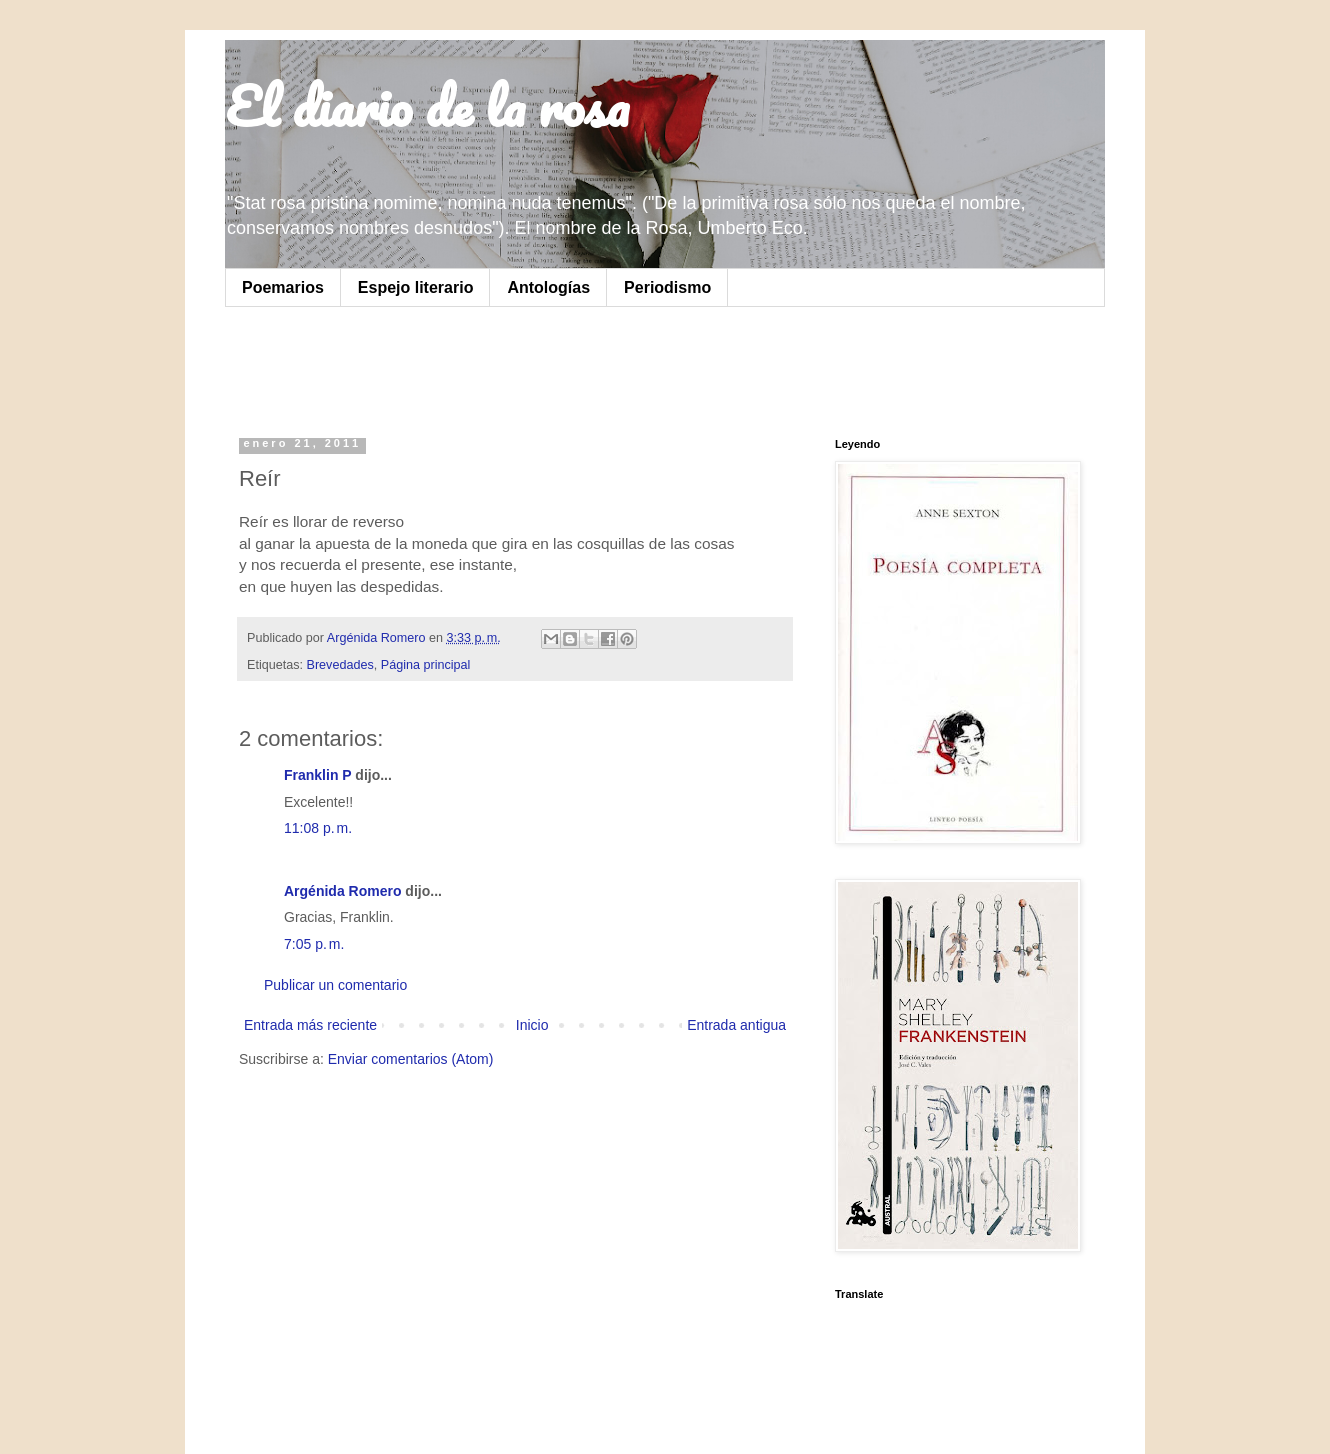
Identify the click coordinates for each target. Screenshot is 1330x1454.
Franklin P (317, 775)
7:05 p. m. (314, 944)
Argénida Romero (342, 891)
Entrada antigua (736, 1025)
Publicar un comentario (335, 985)
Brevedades (340, 665)
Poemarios (283, 287)
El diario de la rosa (427, 106)
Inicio (532, 1025)
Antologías (548, 287)
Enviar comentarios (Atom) (411, 1059)
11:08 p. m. (318, 828)
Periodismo (667, 287)
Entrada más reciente (310, 1025)
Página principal (426, 665)
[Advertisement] (489, 367)
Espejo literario (416, 287)
